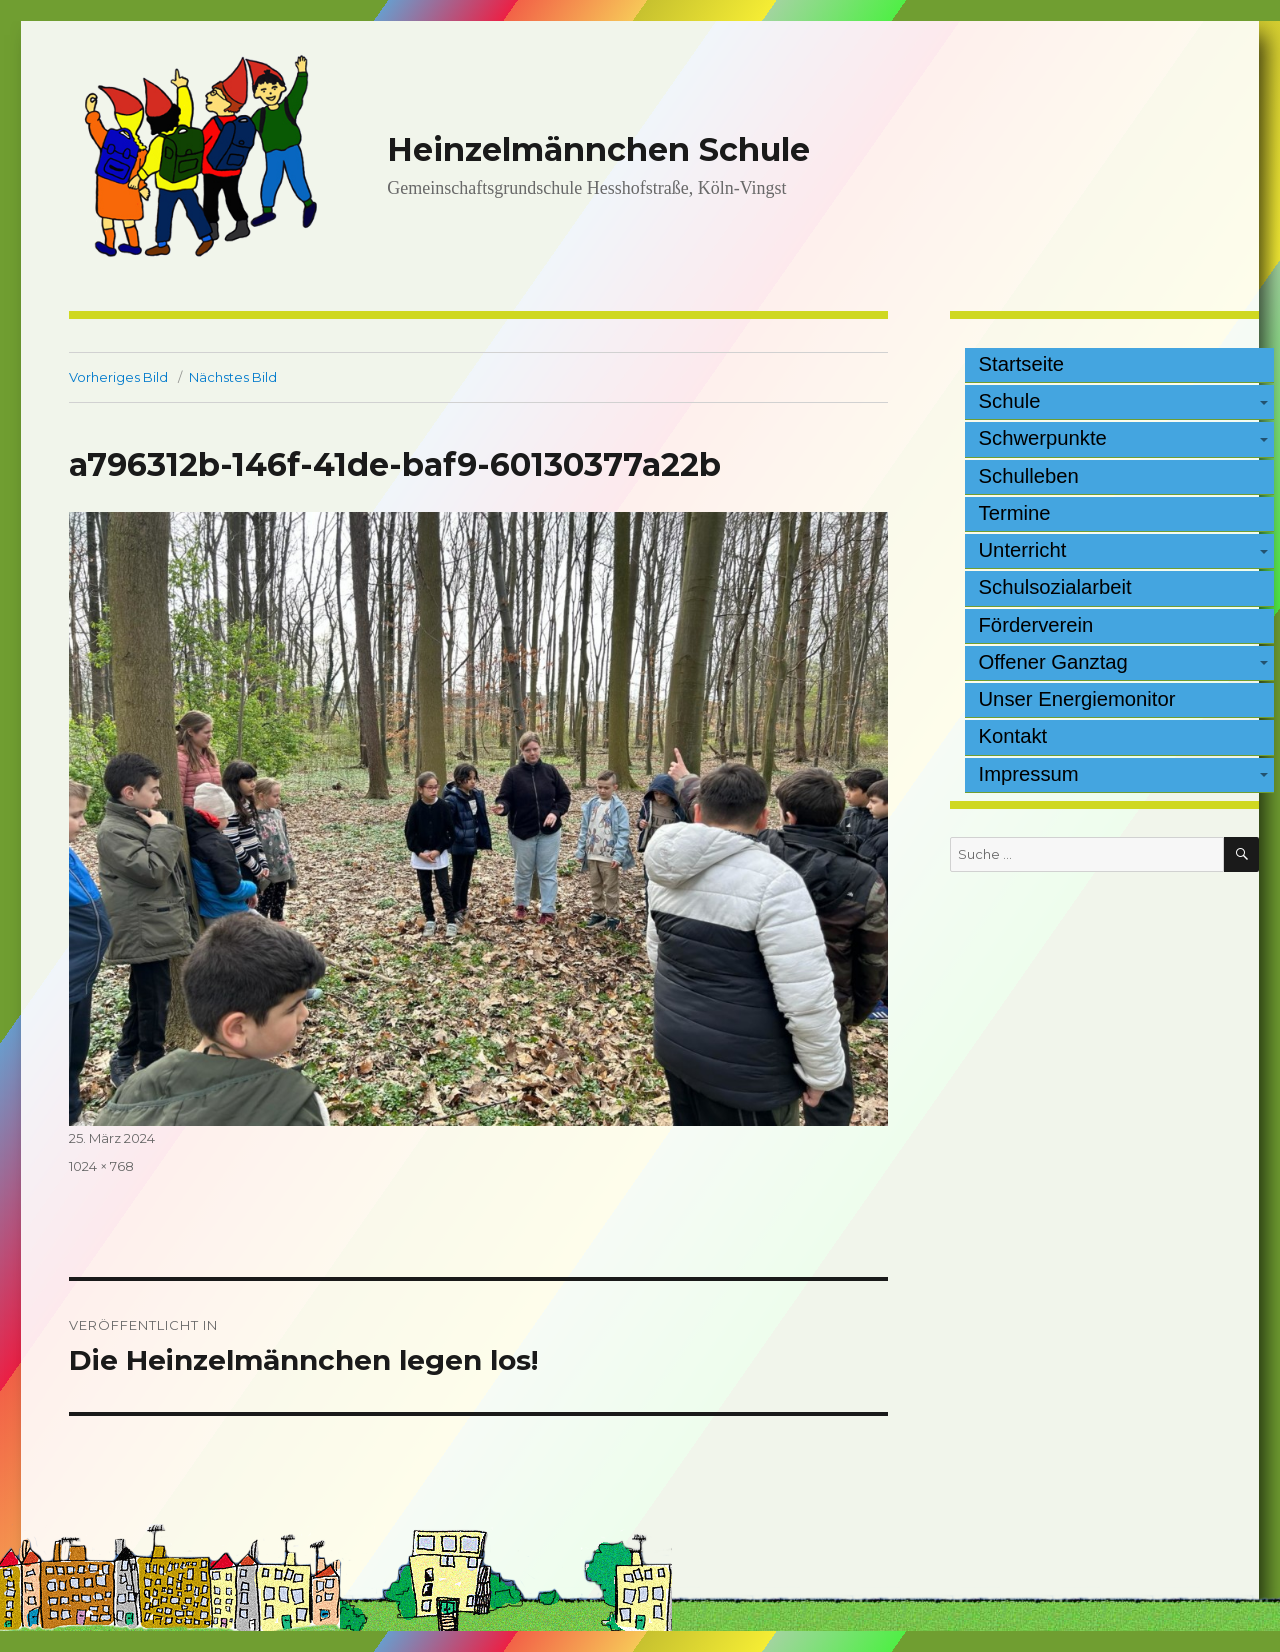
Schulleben (1029, 476)
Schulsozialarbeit (1055, 587)
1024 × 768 (101, 1166)
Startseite (1022, 364)
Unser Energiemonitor (1077, 699)
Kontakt (1013, 736)
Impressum (1029, 774)
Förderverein (1036, 625)
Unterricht (1023, 550)
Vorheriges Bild (118, 377)
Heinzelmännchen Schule (598, 149)
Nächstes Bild (233, 377)
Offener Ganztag (1053, 662)
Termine (1015, 513)
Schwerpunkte (1043, 438)
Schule (1010, 401)
